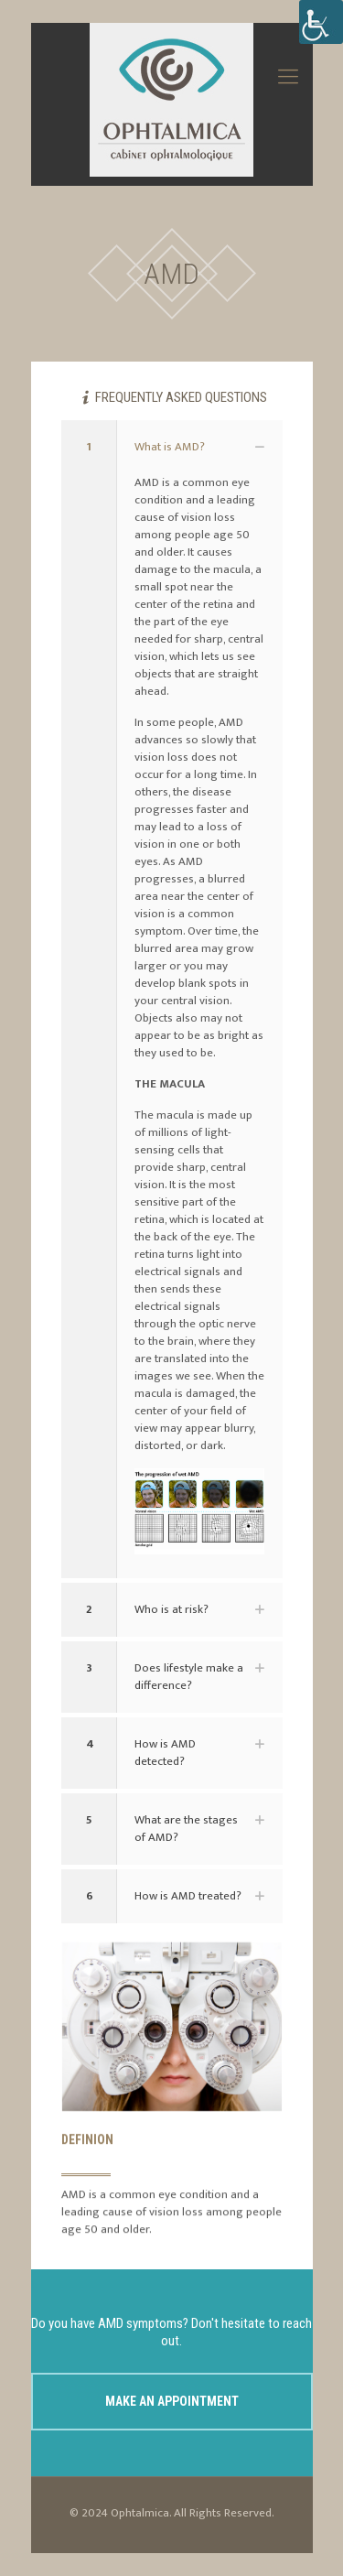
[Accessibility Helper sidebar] (321, 22)
